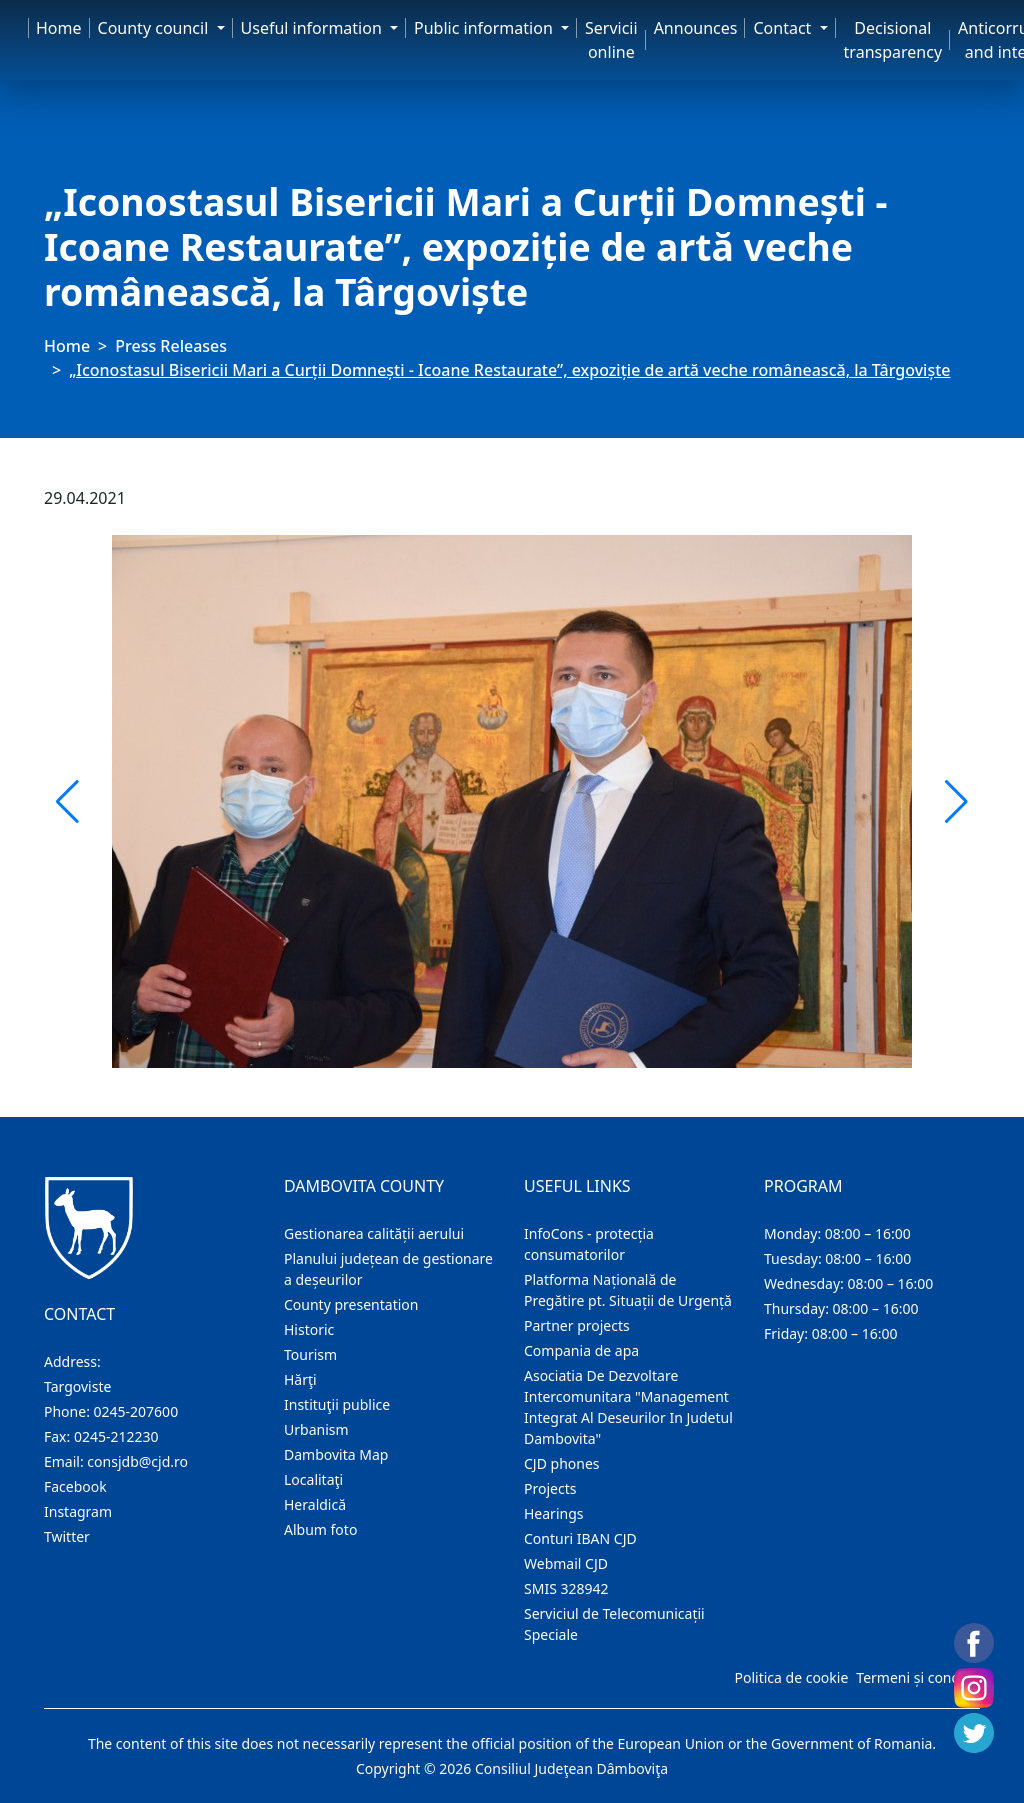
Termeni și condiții (916, 1677)
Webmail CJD (566, 1563)
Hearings (554, 1513)
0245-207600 (136, 1411)
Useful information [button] (313, 28)
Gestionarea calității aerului (374, 1233)
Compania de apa (581, 1350)
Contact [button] (784, 28)
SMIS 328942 (566, 1588)
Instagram (78, 1511)
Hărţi (300, 1379)
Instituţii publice (337, 1404)
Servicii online (611, 40)
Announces (696, 28)
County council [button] (155, 28)
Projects (550, 1488)
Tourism (310, 1354)
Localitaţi (313, 1479)
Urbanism (316, 1429)
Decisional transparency (893, 40)
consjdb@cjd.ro (137, 1461)
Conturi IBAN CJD (580, 1538)
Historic (309, 1329)
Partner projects (577, 1325)
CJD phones (562, 1463)
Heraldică (315, 1504)
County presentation (351, 1304)
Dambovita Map (336, 1454)
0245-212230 (116, 1436)
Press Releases (171, 346)
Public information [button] (485, 28)
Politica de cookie (791, 1677)
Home (59, 28)
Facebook (75, 1486)
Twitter (67, 1536)
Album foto (320, 1529)
